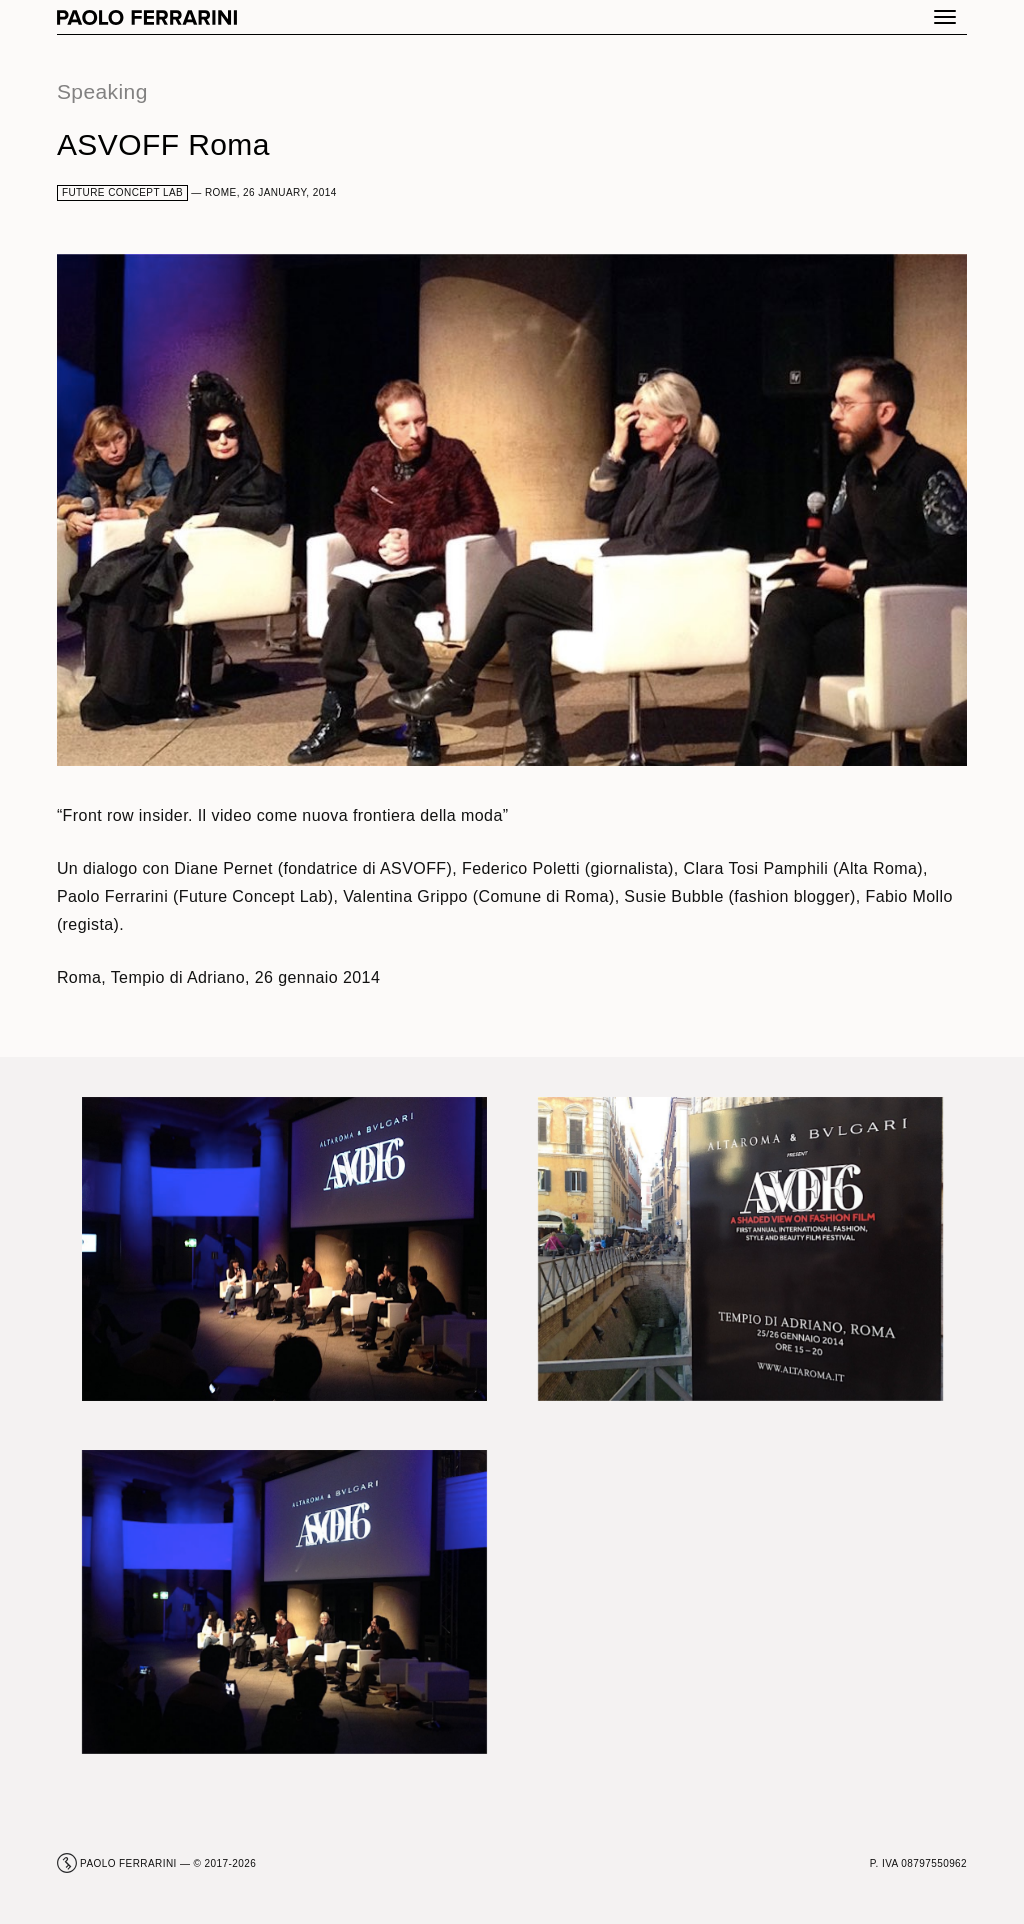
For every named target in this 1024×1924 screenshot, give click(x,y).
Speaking (102, 91)
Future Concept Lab (122, 192)
